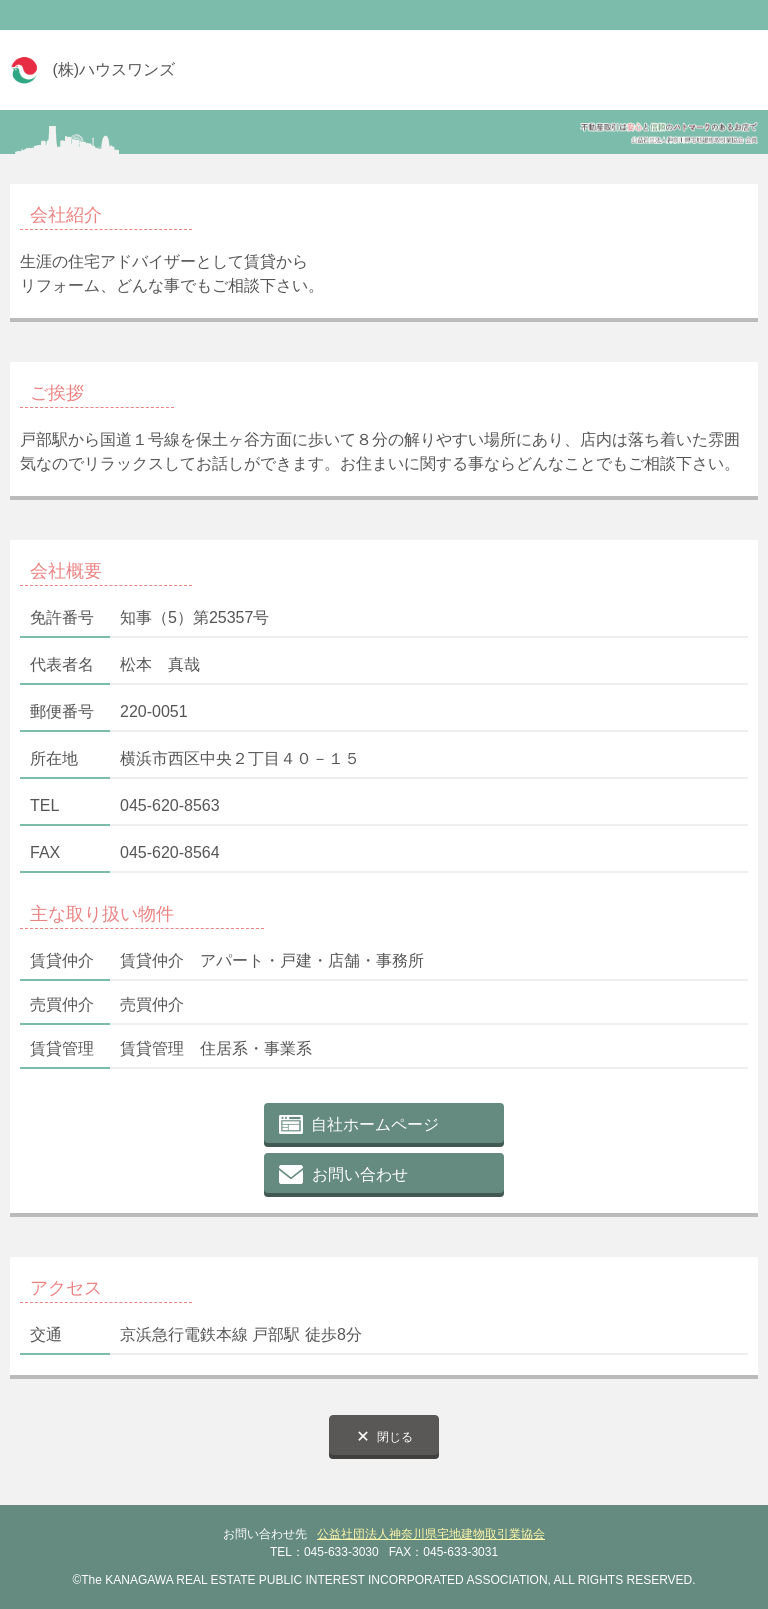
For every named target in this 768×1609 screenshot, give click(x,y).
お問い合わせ (360, 1174)
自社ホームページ (375, 1124)
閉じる (395, 1437)
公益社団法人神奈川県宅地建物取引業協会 (431, 1534)
